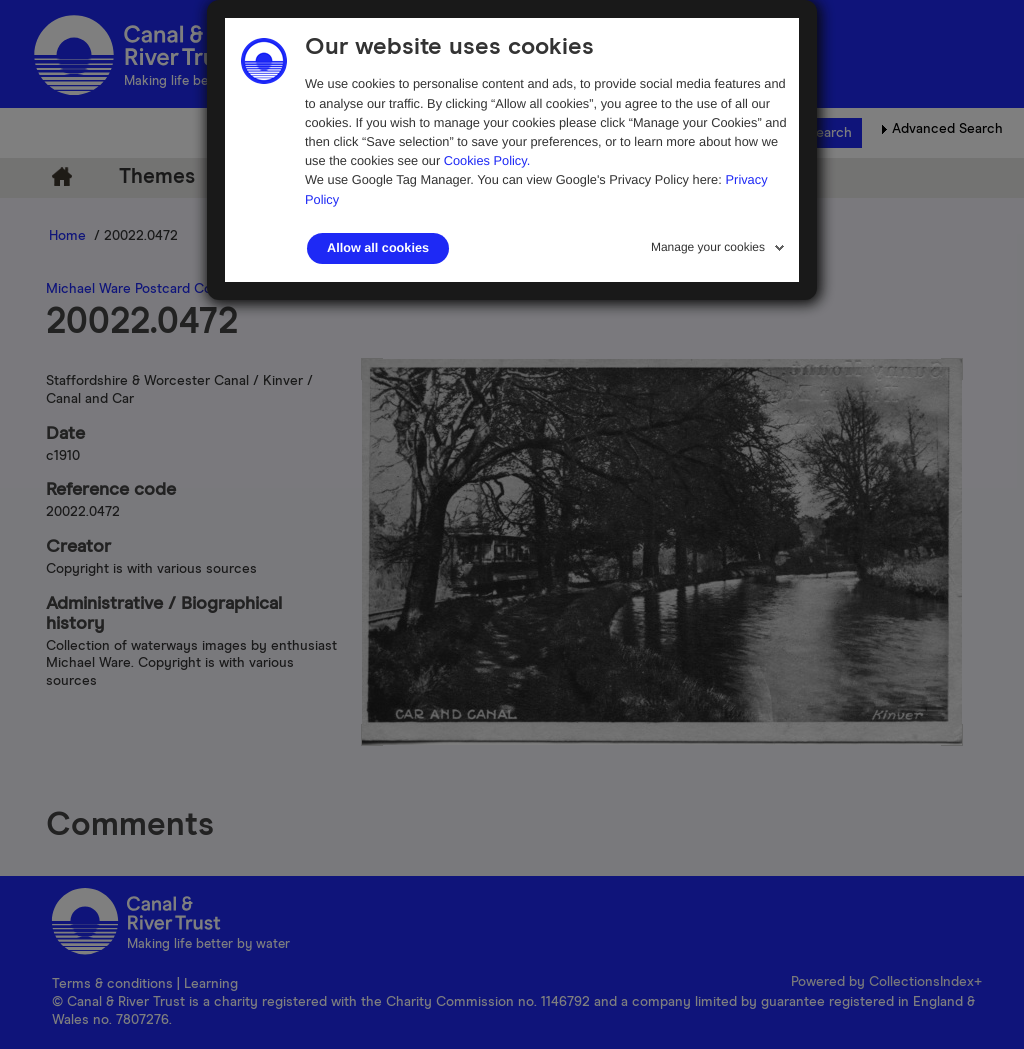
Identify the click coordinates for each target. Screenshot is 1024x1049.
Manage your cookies (708, 247)
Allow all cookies (378, 248)
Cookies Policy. (487, 160)
